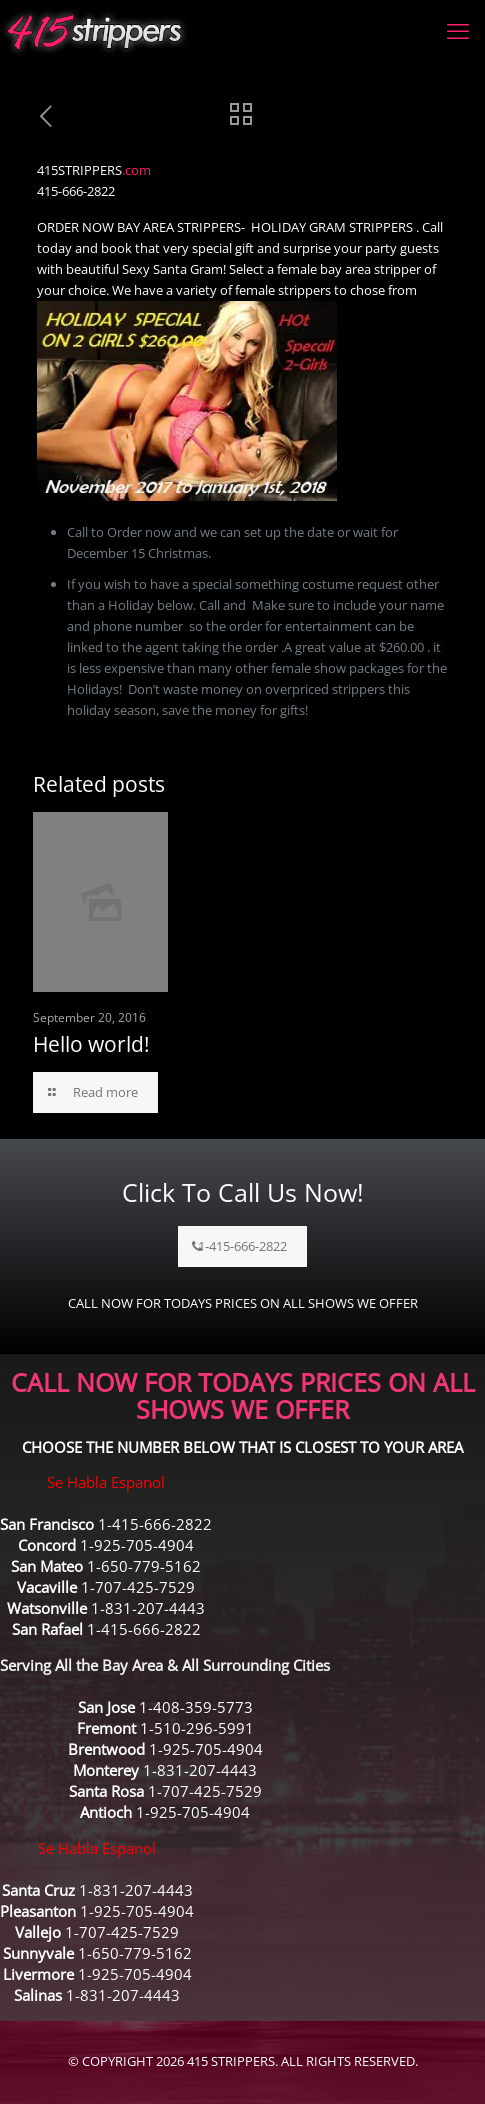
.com (136, 170)
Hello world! (91, 1044)
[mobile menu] (458, 30)
